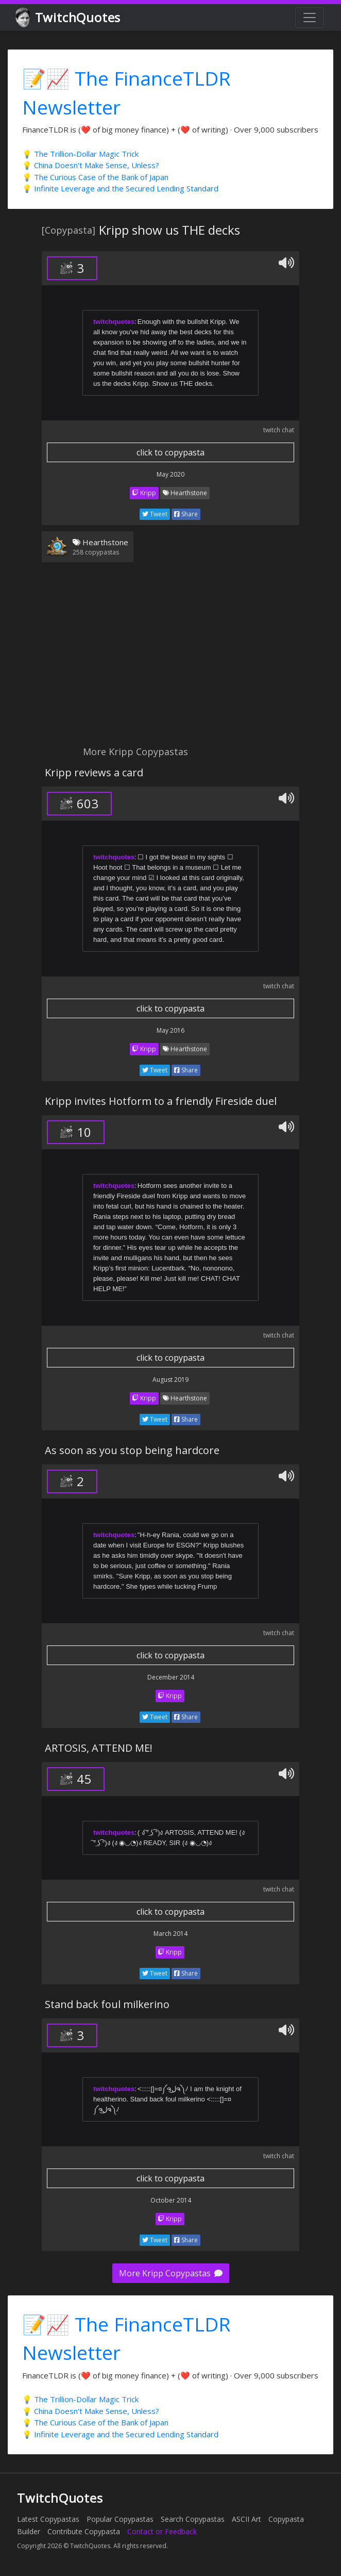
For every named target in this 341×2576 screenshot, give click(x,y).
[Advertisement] (170, 660)
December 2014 (170, 1677)
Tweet (154, 514)
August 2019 (170, 1379)
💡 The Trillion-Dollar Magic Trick (80, 154)
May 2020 (170, 474)
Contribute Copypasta (83, 2531)
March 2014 (170, 1933)
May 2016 (170, 1030)
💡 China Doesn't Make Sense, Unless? (90, 165)
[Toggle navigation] (309, 17)
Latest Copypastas (48, 2519)
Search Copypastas (193, 2519)
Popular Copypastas (120, 2519)
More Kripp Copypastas (171, 2273)
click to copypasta (170, 452)
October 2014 (170, 2200)
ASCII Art (246, 2519)
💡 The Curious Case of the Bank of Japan (95, 177)
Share (186, 514)
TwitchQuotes (69, 18)
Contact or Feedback (162, 2531)
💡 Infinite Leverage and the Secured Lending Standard (120, 188)
